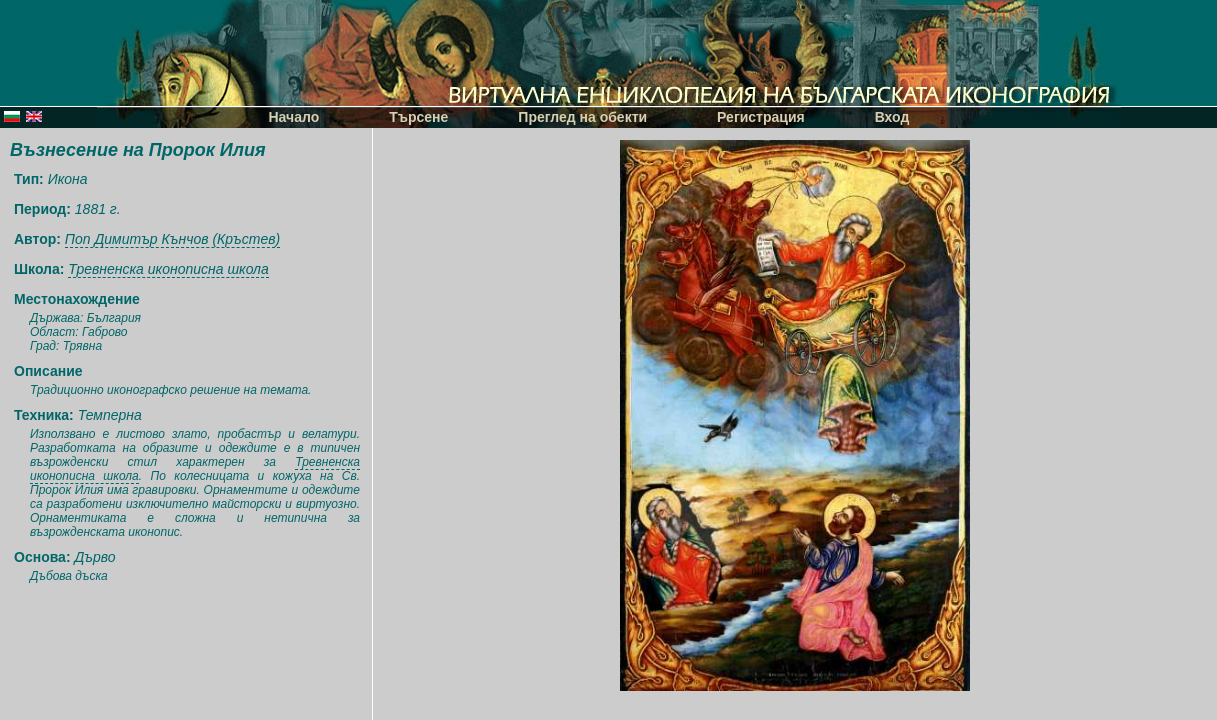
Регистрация (761, 117)
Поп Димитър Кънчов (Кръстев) (172, 239)
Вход (892, 117)
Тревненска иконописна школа (168, 269)
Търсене (418, 117)
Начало (294, 117)
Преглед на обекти (582, 117)
